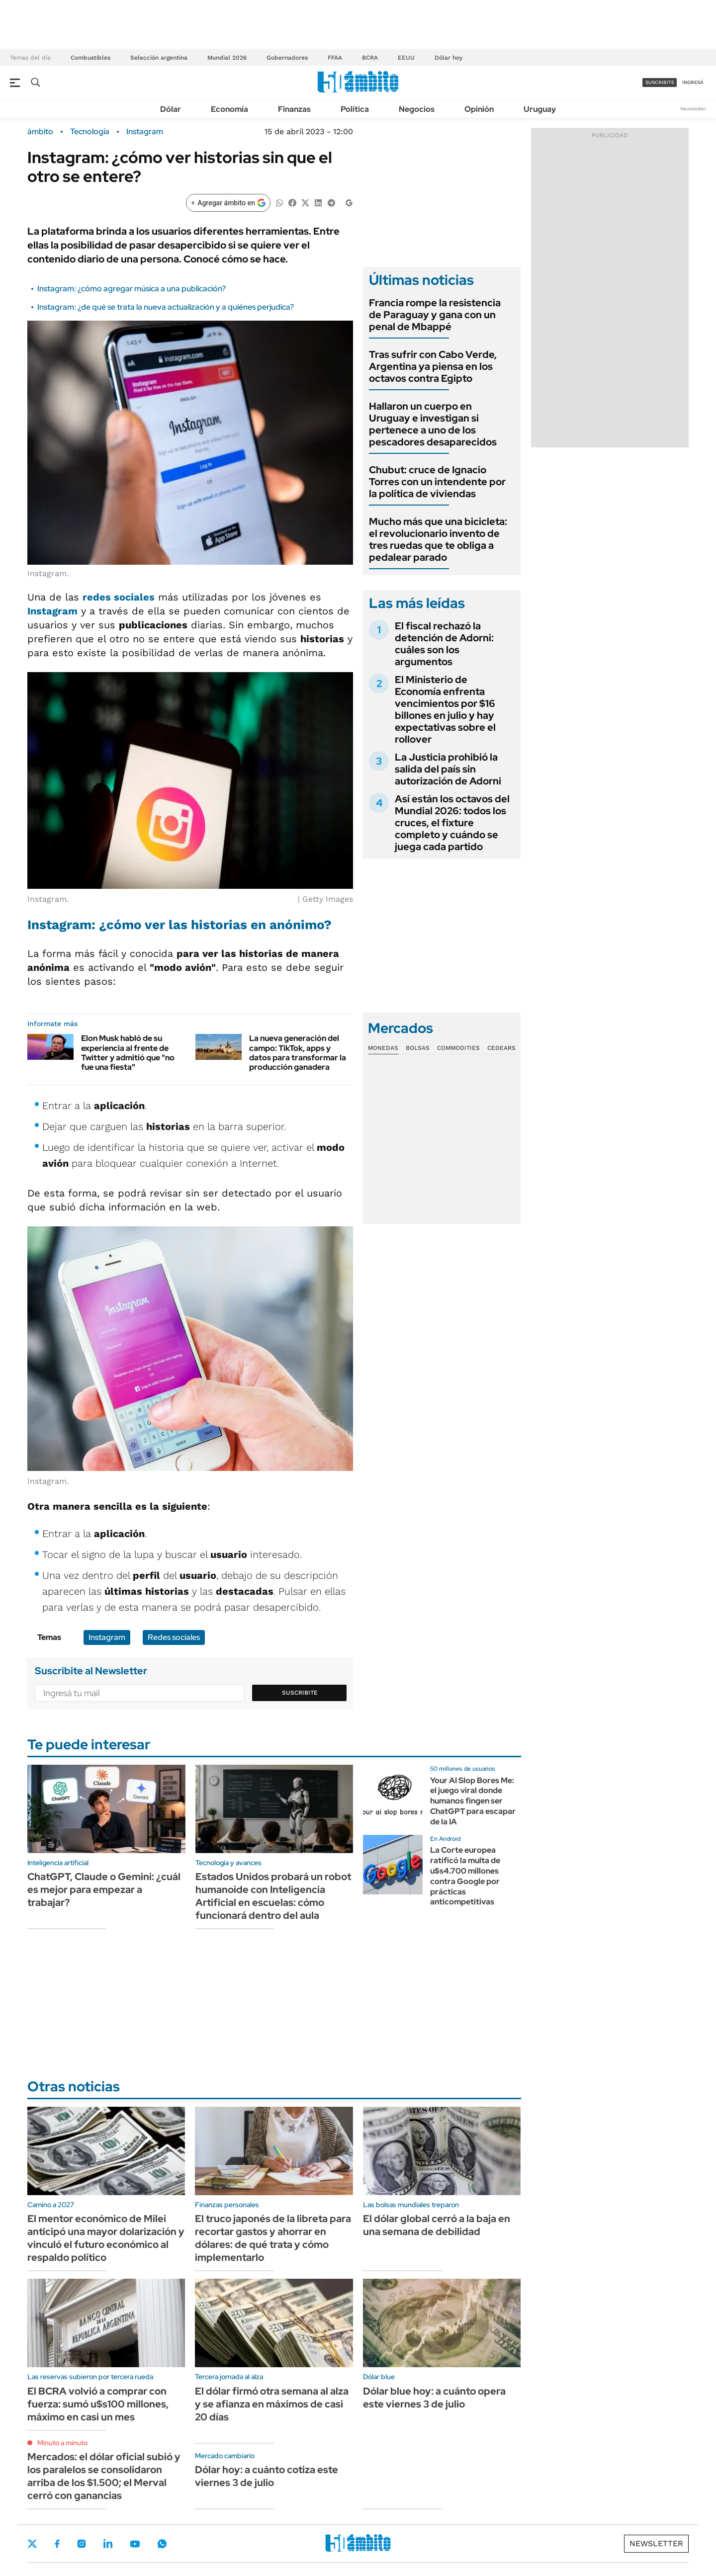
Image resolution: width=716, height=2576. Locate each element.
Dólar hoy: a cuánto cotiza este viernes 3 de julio (266, 2476)
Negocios (417, 109)
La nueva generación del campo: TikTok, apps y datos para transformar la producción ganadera (297, 1052)
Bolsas (418, 1047)
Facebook (57, 2543)
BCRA (370, 57)
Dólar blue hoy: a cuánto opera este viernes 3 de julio (434, 2397)
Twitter (32, 2544)
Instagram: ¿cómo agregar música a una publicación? (131, 288)
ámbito (40, 132)
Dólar (170, 109)
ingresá (693, 82)
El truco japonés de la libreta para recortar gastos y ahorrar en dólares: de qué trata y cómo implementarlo (273, 2238)
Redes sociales (174, 1637)
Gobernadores (287, 57)
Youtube (135, 2544)
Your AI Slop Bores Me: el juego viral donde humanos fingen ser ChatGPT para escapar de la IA (473, 1801)
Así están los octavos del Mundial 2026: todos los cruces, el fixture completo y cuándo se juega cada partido (452, 822)
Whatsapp (162, 2543)
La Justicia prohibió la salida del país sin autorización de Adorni (448, 769)
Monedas (383, 1047)
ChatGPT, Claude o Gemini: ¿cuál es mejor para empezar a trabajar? (103, 1889)
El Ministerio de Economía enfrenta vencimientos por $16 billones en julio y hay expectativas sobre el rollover (445, 709)
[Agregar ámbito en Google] (228, 203)
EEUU (406, 57)
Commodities (458, 1047)
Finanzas (294, 109)
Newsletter (693, 108)
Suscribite (300, 1692)
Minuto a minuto (62, 2442)
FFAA (335, 57)
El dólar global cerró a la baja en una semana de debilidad (436, 2225)
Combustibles (90, 57)
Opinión (479, 109)
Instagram (144, 132)
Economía (229, 109)
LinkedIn (107, 2543)
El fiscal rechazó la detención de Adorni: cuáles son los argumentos (444, 643)
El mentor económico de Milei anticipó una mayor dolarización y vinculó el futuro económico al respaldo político (105, 2238)
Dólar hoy (448, 57)
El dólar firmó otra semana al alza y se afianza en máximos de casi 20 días (272, 2404)
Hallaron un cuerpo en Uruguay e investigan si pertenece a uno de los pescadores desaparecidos (433, 424)
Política (355, 109)
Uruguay (540, 109)
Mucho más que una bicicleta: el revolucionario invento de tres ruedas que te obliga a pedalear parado (438, 539)
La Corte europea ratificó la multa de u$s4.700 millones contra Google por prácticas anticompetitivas (465, 1876)
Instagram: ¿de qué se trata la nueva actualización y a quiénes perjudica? (165, 307)
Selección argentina (158, 57)
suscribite (659, 82)
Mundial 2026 (227, 57)
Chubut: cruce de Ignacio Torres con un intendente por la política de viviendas (437, 481)
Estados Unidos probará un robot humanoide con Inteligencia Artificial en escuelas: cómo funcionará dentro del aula (273, 1896)
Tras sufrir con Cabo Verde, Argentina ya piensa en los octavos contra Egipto (433, 366)
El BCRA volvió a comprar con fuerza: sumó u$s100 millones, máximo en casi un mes (98, 2404)
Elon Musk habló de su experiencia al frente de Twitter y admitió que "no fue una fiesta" (128, 1052)
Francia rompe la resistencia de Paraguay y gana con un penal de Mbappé (435, 314)
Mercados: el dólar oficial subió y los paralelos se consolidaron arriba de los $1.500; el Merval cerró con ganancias (103, 2476)
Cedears (501, 1047)
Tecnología (89, 132)
